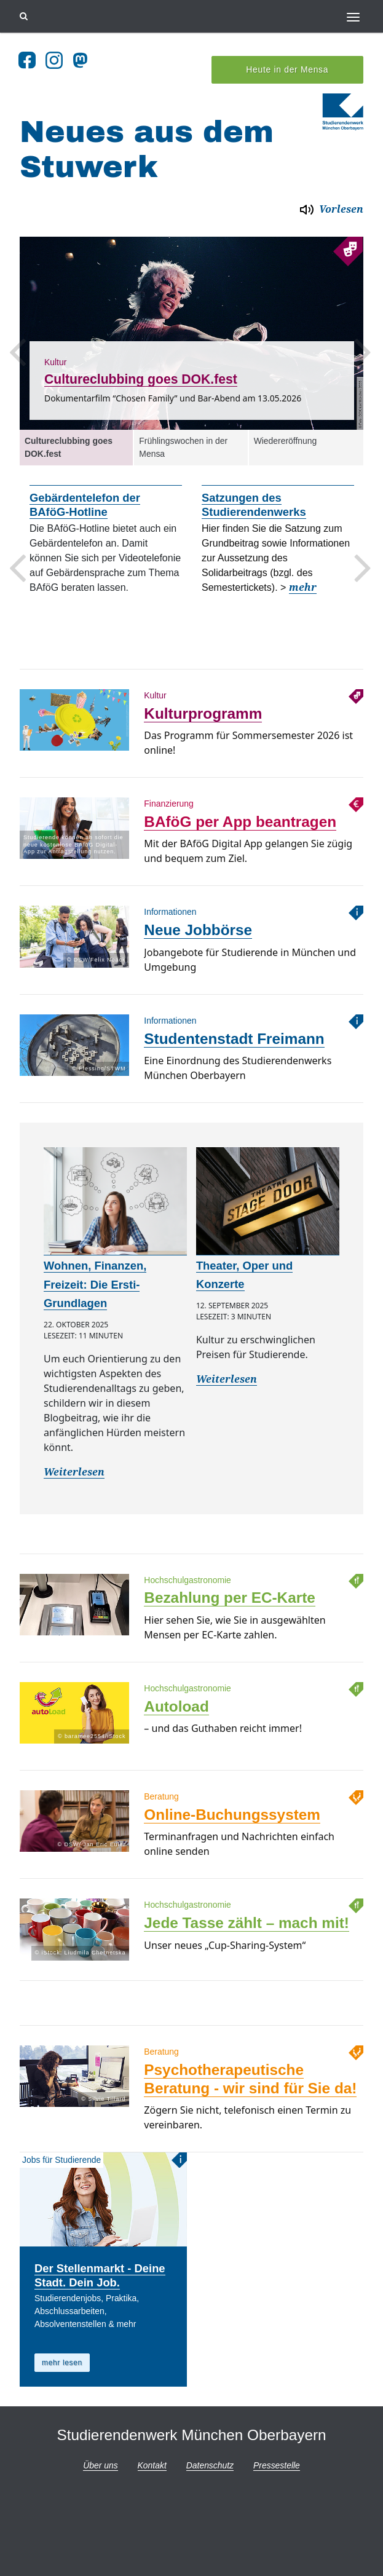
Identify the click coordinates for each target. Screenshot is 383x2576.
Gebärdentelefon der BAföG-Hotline (85, 490)
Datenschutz (210, 2451)
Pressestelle (276, 2451)
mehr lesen (62, 2348)
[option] (191, 318)
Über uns (100, 2451)
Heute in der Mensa (287, 55)
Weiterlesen (74, 1457)
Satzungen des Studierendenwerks (254, 490)
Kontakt (152, 2451)
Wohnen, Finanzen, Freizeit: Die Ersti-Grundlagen (95, 1270)
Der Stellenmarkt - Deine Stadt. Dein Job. (99, 2261)
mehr (303, 573)
